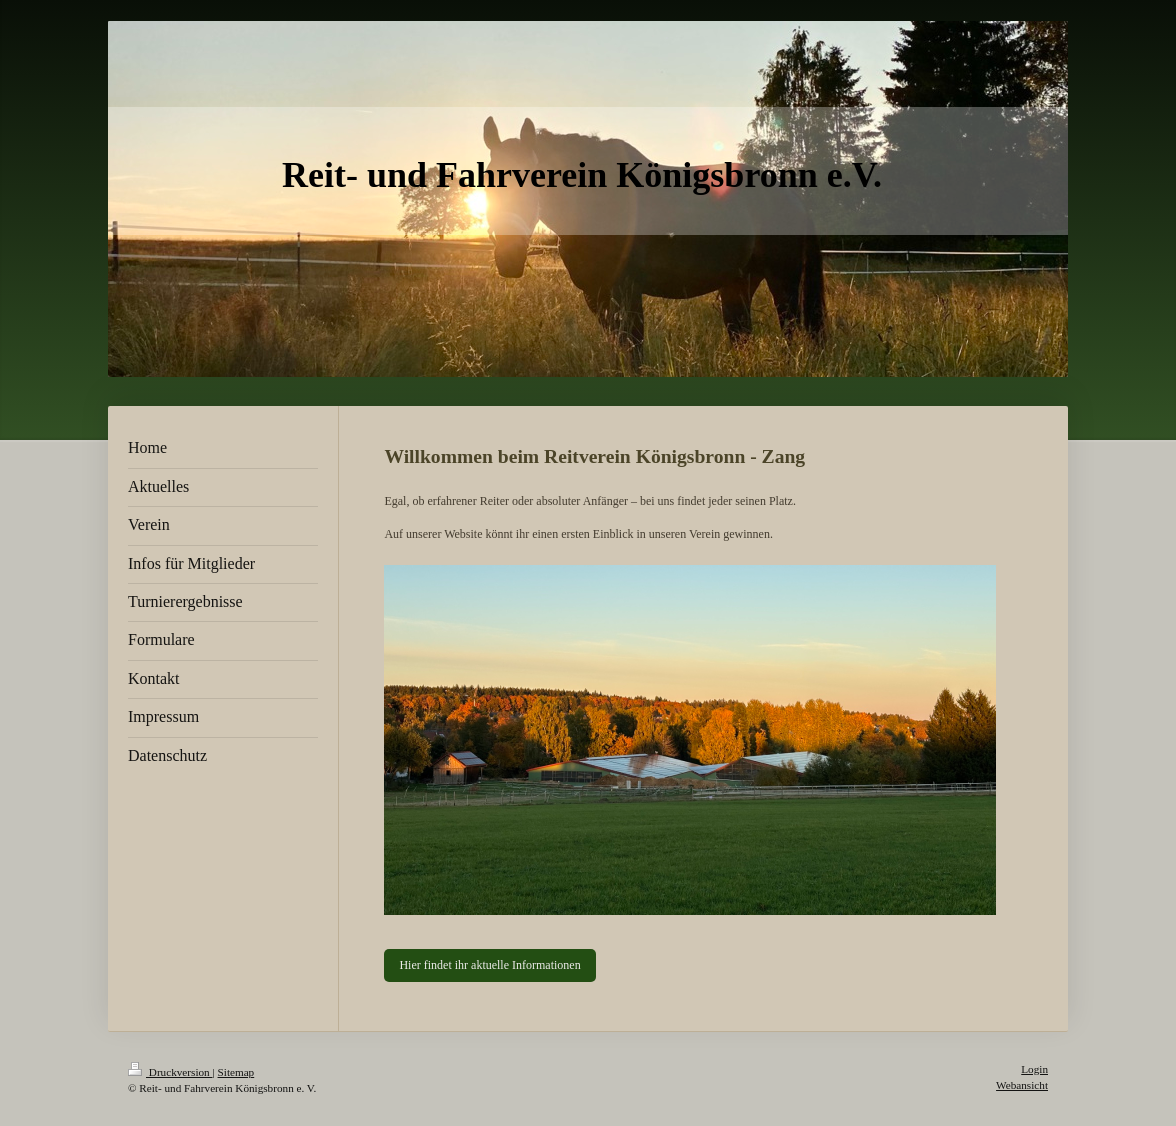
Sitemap (236, 1072)
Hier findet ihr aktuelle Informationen (489, 965)
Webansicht (1022, 1085)
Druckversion (170, 1072)
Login (1034, 1069)
